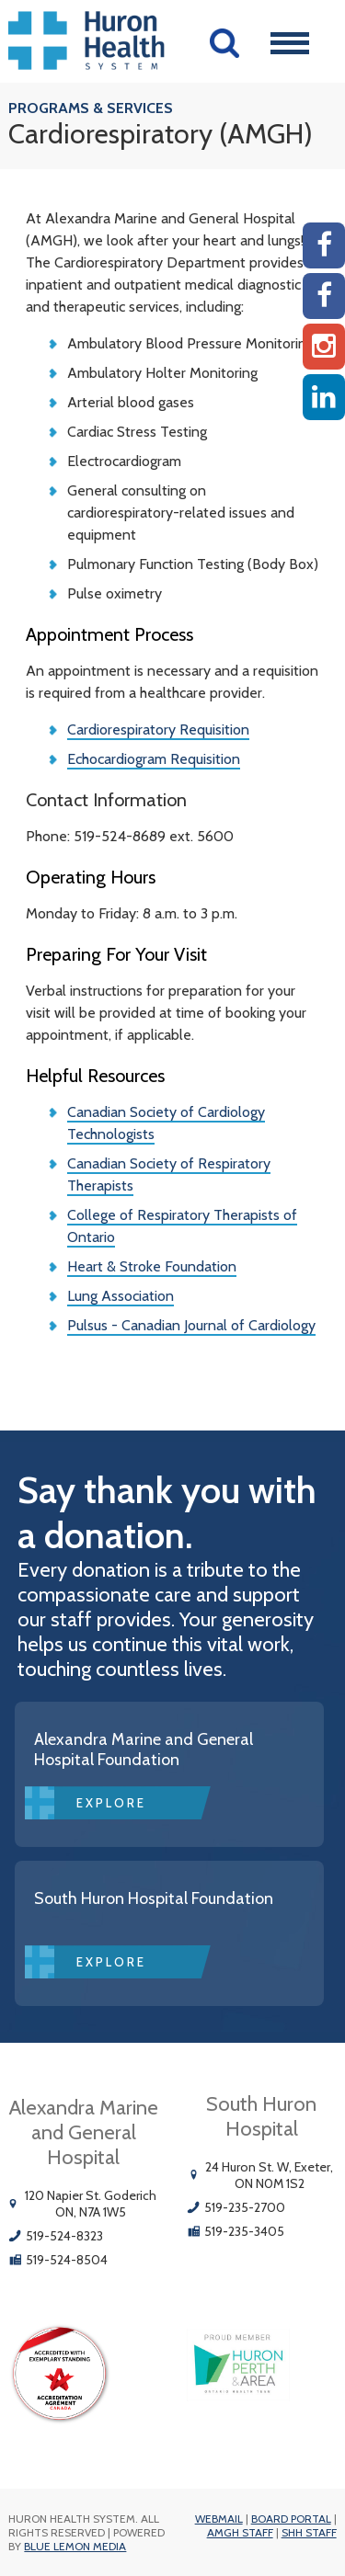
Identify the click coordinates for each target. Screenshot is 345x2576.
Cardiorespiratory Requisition (158, 729)
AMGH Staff (240, 2532)
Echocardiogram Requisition (153, 759)
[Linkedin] (324, 397)
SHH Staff (309, 2532)
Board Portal (291, 2518)
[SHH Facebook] (324, 296)
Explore (111, 1802)
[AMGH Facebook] (324, 245)
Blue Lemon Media (75, 2546)
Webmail (219, 2518)
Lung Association (120, 1296)
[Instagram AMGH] (324, 347)
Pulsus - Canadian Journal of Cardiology (191, 1325)
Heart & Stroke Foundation (151, 1266)
